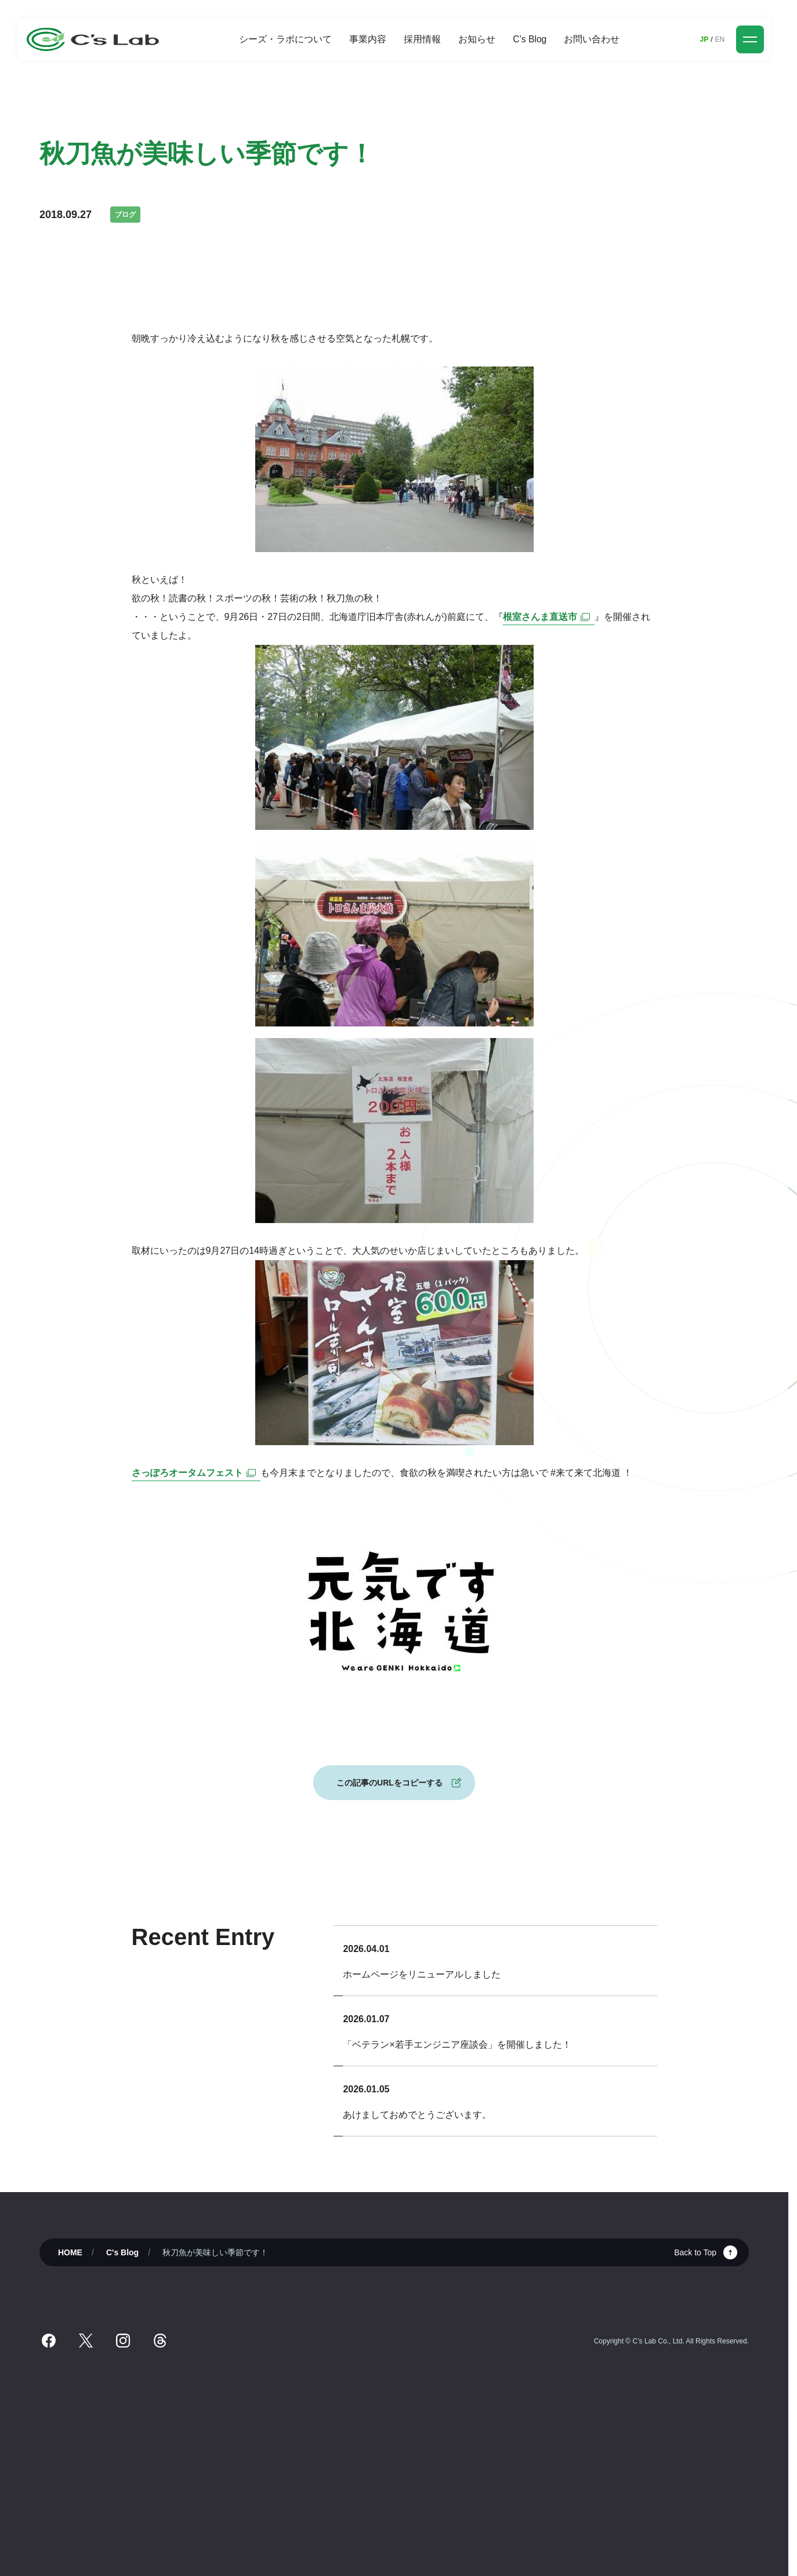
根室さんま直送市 (549, 617)
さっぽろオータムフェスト (196, 1473)
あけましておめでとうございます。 (417, 2115)
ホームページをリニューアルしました (422, 1974)
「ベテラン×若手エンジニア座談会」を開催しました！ (457, 2044)
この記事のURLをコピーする (389, 1782)
